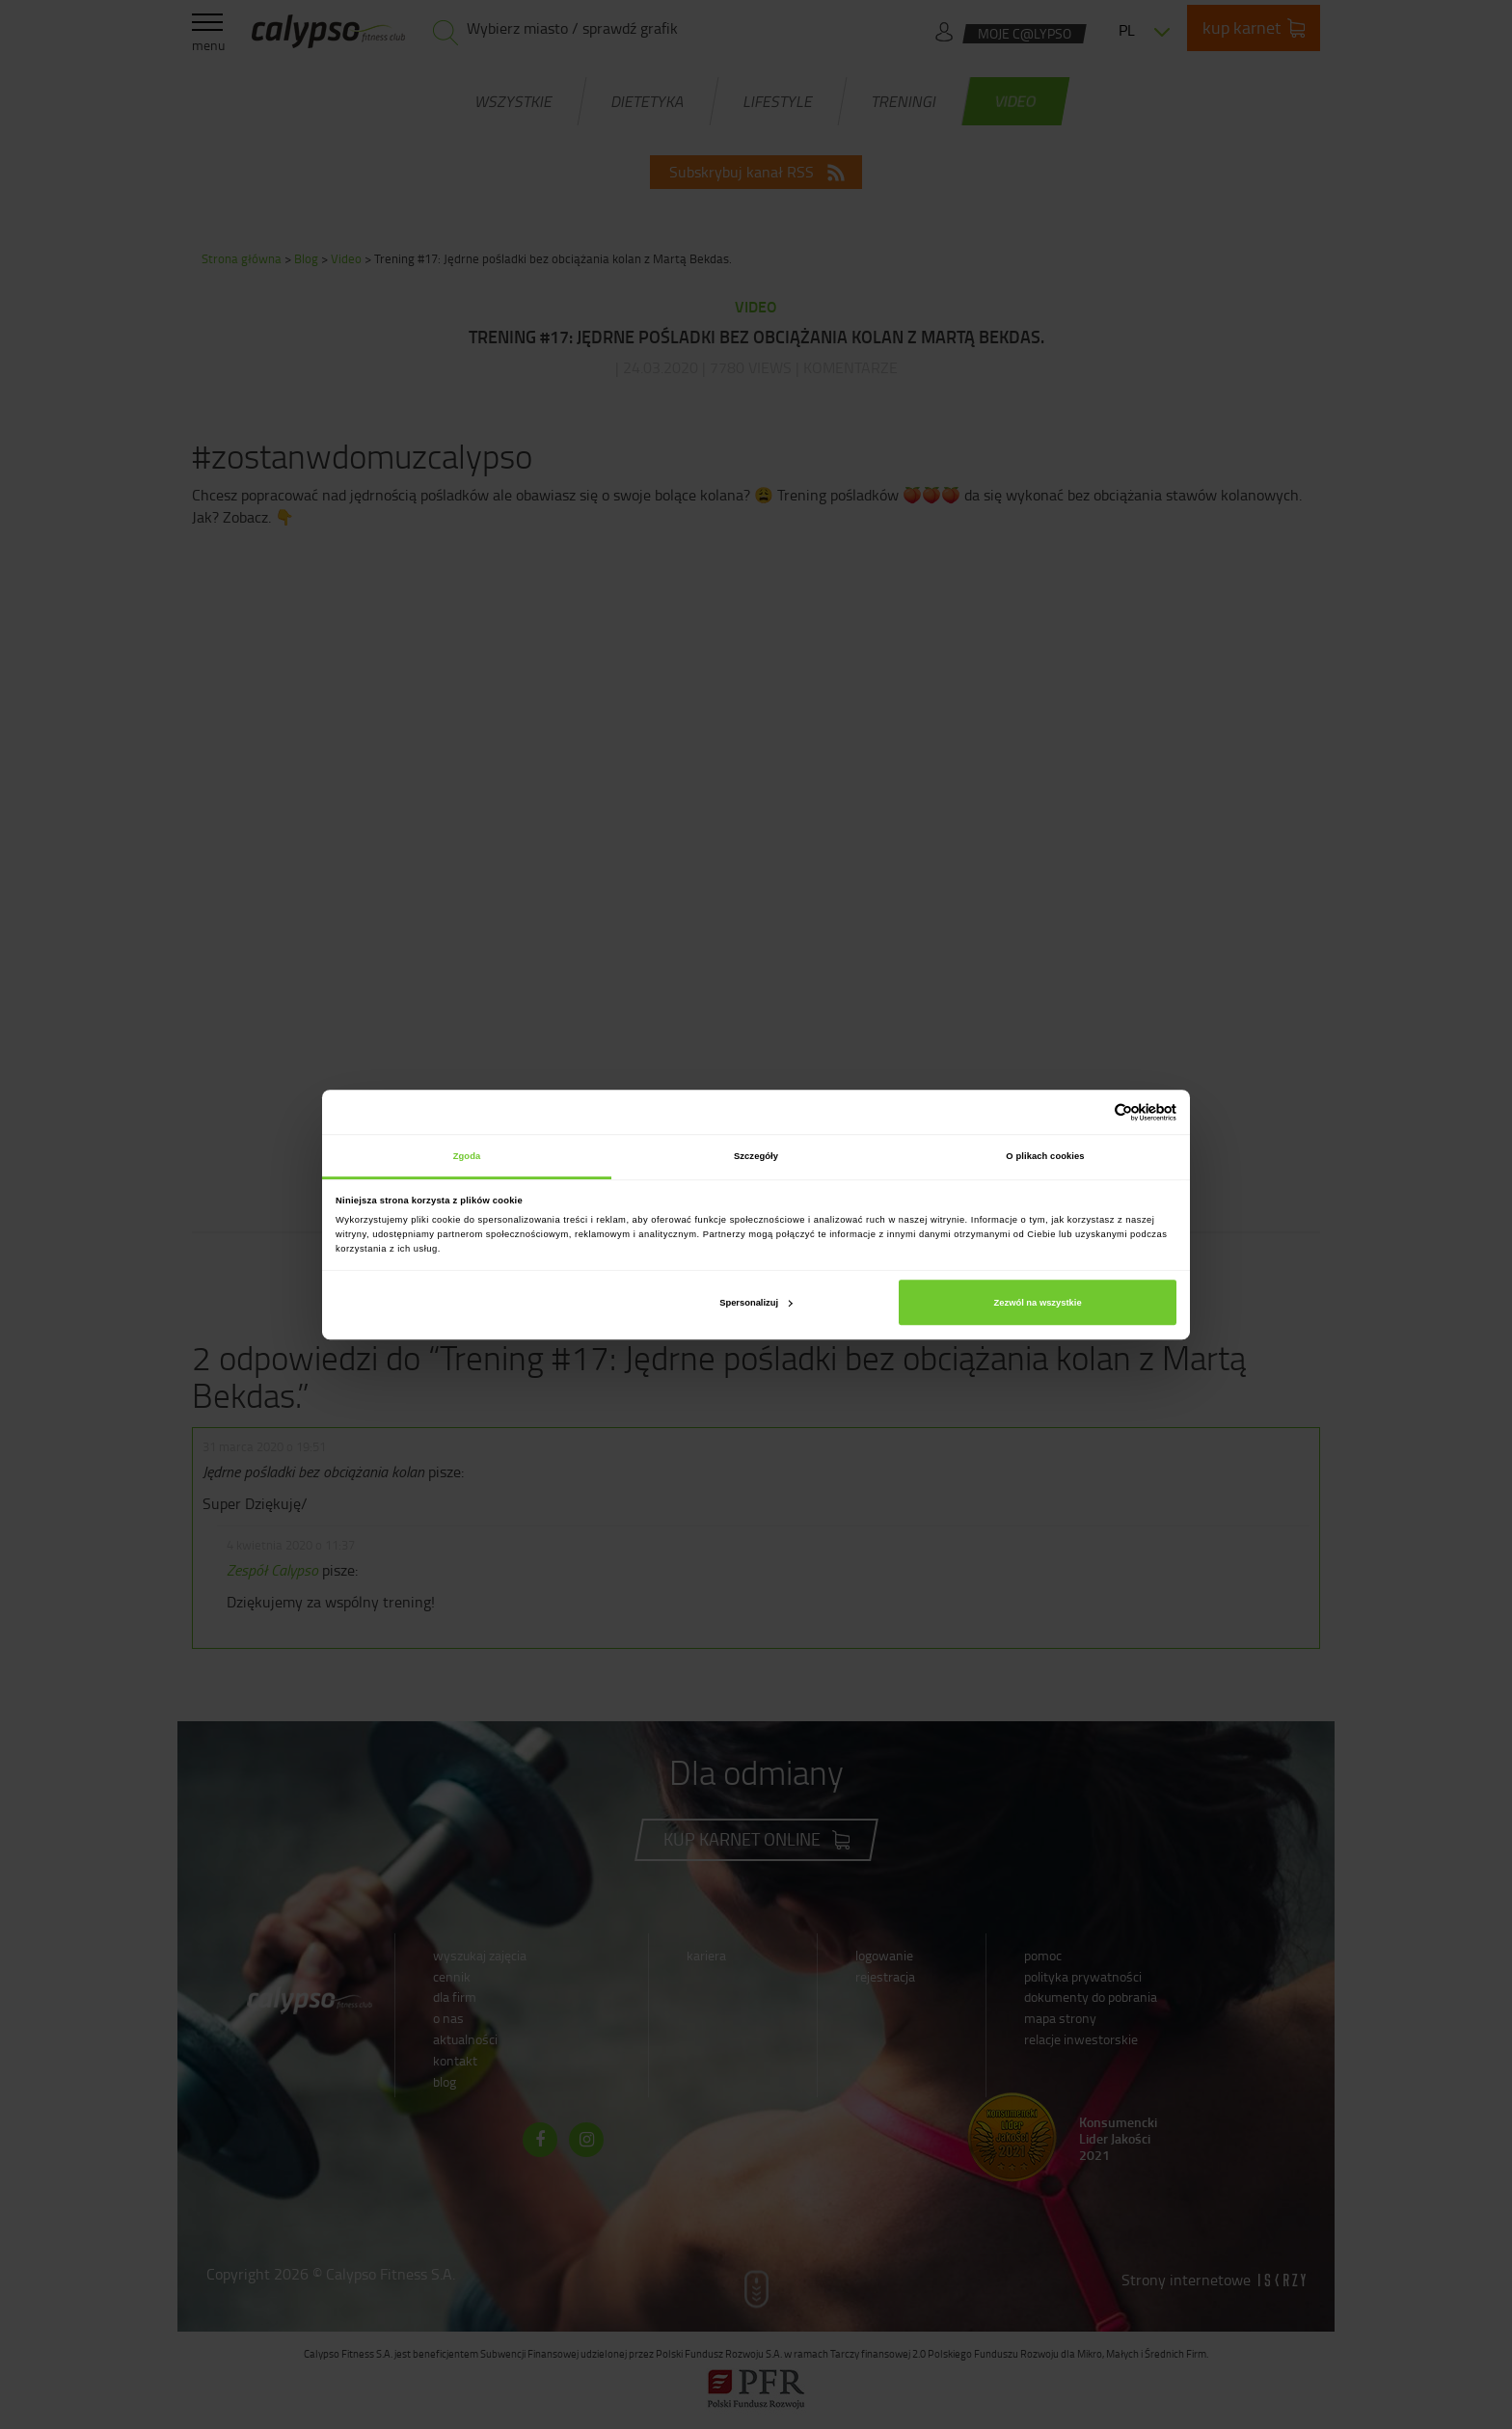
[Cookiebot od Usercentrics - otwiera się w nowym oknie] (1092, 1112)
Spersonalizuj (756, 1303)
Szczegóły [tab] (756, 1156)
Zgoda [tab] (467, 1156)
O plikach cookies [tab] (1045, 1156)
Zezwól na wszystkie (1038, 1303)
